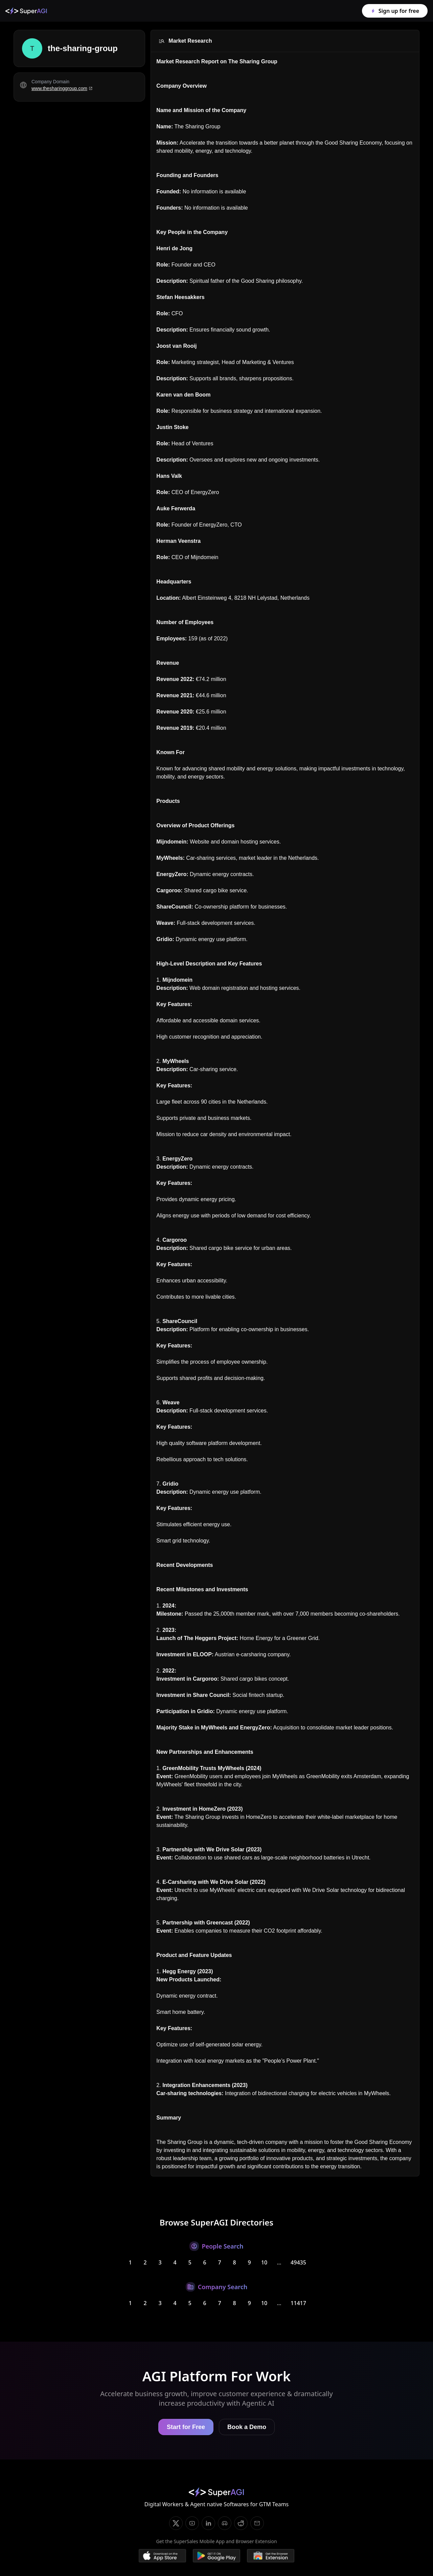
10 (264, 2262)
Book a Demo (246, 2427)
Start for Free (186, 2427)
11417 (298, 2303)
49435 (298, 2262)
